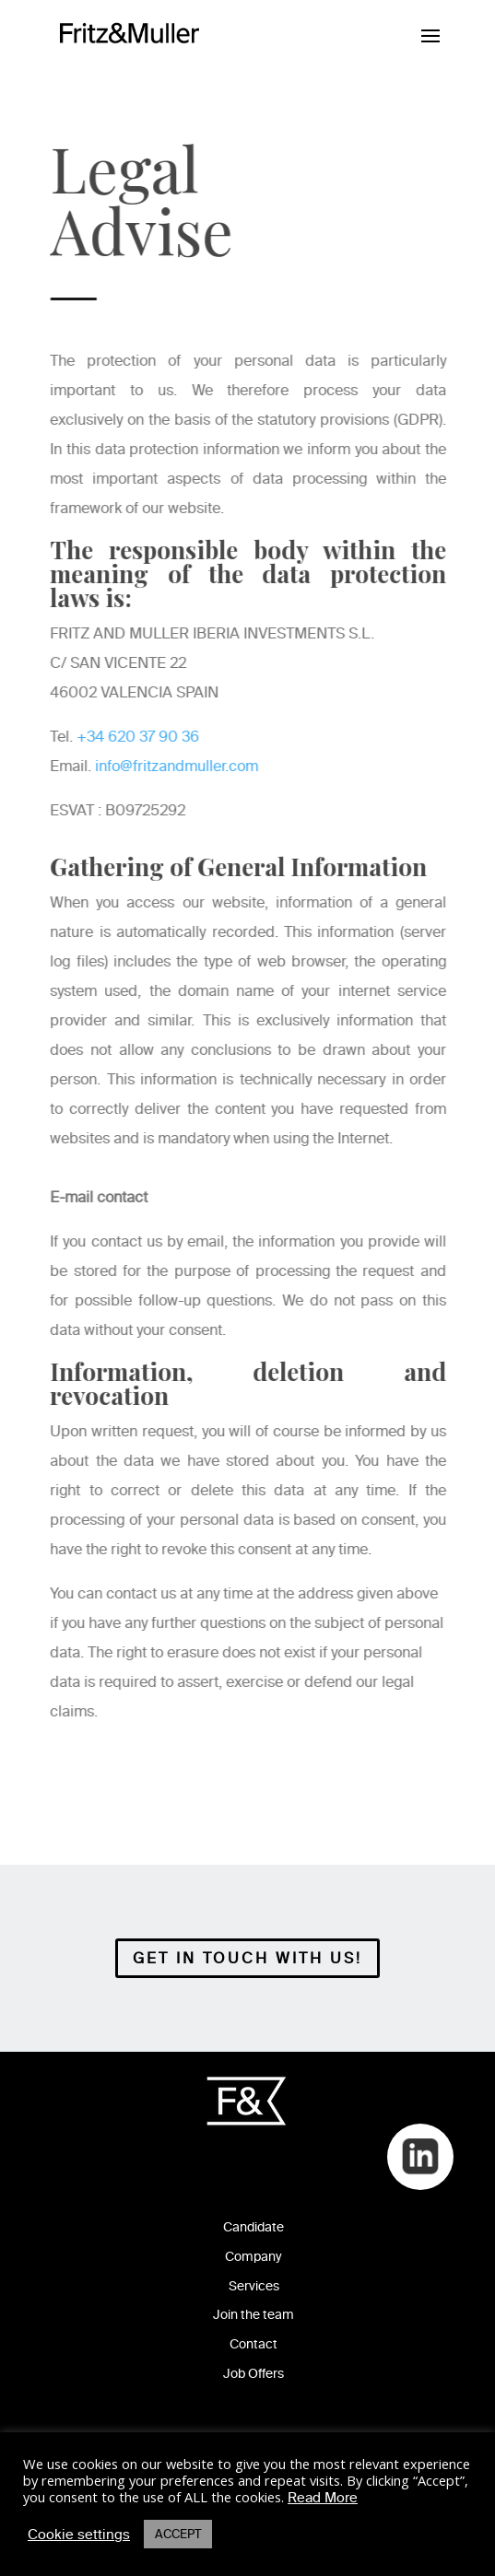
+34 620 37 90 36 (139, 736)
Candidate (253, 2227)
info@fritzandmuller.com (178, 766)
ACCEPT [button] (178, 2534)
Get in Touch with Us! (247, 1958)
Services (254, 2286)
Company (253, 2257)
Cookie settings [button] (79, 2534)
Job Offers (253, 2374)
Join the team (253, 2315)
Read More (323, 2497)
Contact (253, 2344)
